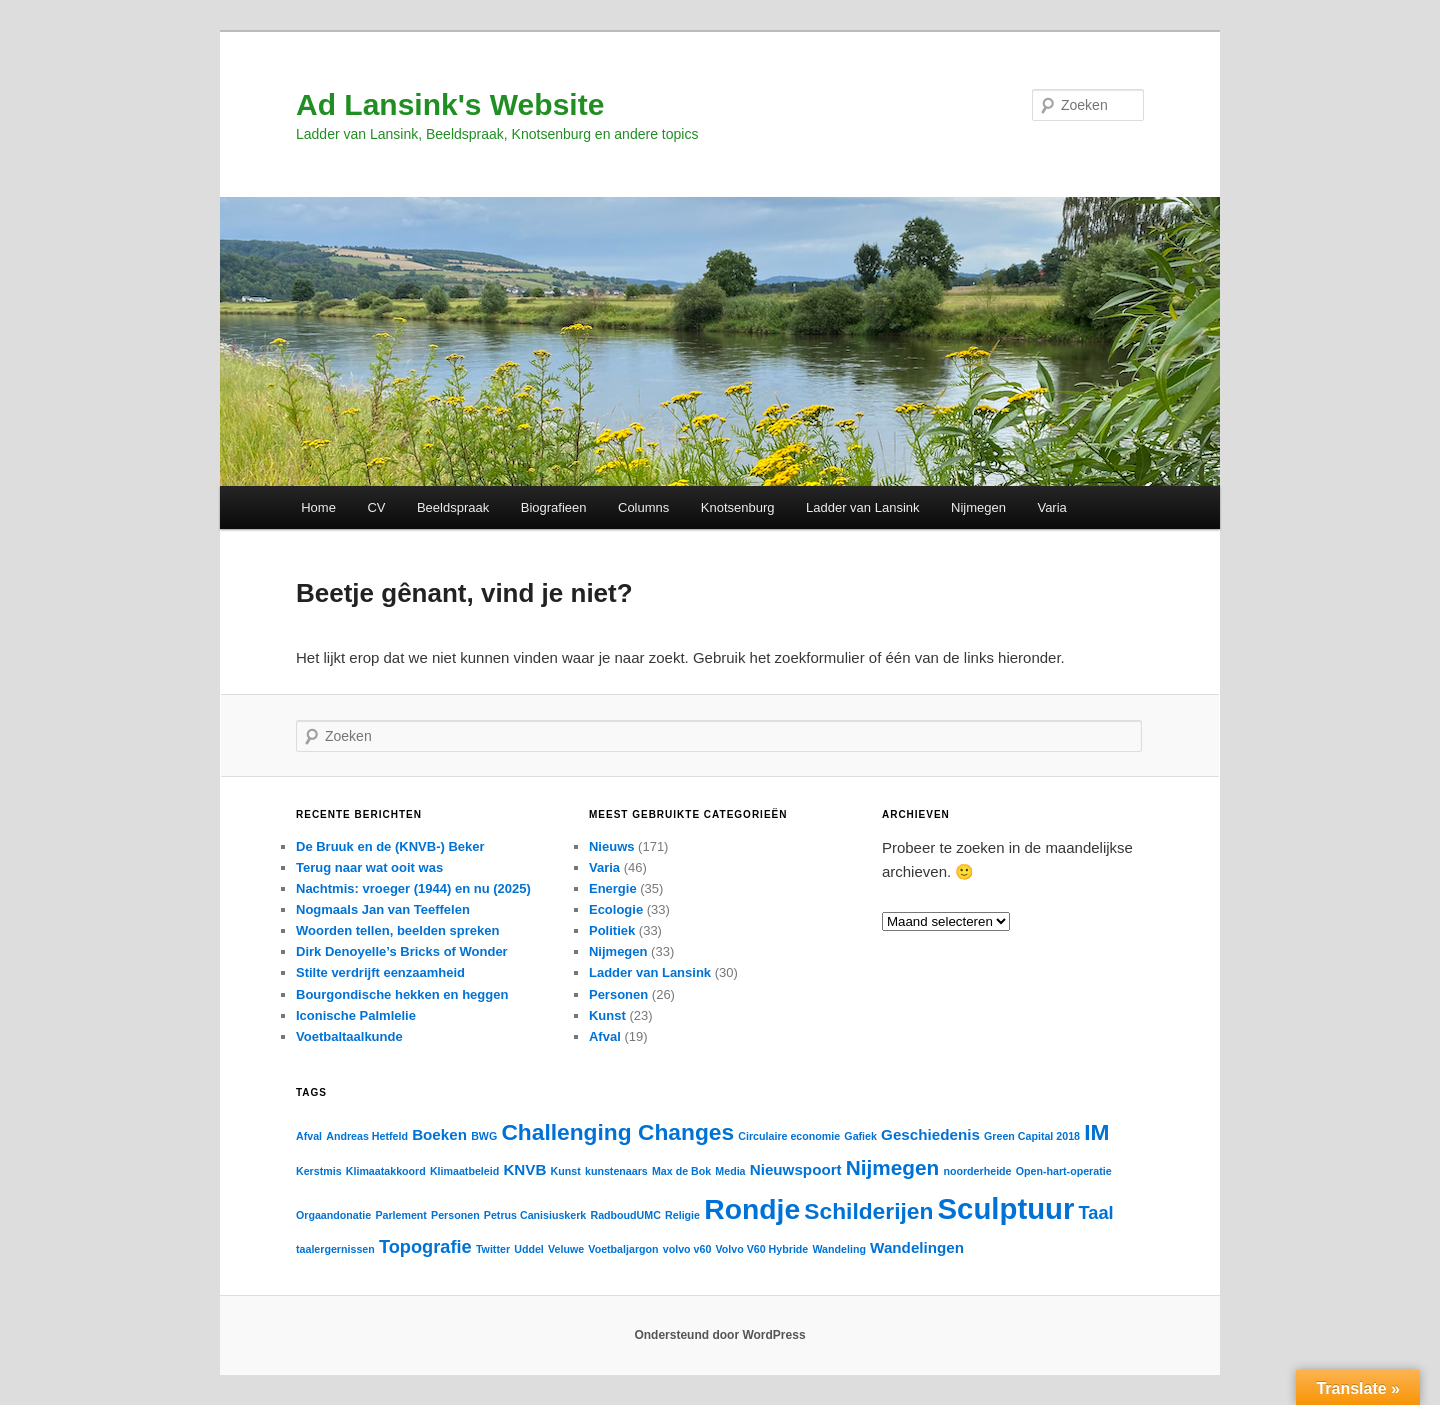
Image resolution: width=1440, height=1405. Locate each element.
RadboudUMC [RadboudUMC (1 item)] (625, 1215)
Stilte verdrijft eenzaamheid (380, 972)
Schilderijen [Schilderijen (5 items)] (868, 1211)
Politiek (612, 930)
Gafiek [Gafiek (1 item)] (860, 1136)
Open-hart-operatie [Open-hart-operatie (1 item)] (1064, 1171)
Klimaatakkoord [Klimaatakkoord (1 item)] (386, 1171)
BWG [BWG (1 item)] (484, 1136)
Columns (643, 507)
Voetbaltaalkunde (349, 1036)
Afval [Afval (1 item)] (309, 1136)
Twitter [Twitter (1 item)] (493, 1249)
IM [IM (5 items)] (1096, 1132)
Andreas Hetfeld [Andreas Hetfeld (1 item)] (367, 1136)
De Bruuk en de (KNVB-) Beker (390, 846)
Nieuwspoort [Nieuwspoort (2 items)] (796, 1169)
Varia (1051, 507)
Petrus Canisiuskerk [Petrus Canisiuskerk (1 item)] (535, 1215)
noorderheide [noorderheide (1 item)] (977, 1171)
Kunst (607, 1015)
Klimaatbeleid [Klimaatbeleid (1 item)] (464, 1171)
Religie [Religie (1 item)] (682, 1215)
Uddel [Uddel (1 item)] (529, 1249)
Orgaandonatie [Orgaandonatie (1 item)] (333, 1215)
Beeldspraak (453, 507)
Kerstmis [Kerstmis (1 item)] (319, 1171)
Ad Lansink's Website (450, 104)
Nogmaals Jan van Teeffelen (383, 909)
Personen (618, 994)
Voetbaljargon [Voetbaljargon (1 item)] (623, 1249)
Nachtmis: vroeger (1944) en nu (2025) (413, 888)
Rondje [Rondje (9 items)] (752, 1209)
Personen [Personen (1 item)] (455, 1215)
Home (318, 507)
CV (376, 507)
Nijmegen (978, 507)
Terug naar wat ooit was (369, 867)
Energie (613, 888)
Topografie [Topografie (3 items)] (425, 1246)
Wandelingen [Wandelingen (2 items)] (917, 1247)
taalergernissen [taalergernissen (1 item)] (335, 1249)
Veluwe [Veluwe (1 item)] (566, 1249)
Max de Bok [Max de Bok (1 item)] (681, 1171)
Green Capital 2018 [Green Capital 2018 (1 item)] (1032, 1136)
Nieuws (612, 846)
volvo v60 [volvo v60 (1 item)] (687, 1249)
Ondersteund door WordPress (719, 1335)
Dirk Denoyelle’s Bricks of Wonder (402, 951)
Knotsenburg (738, 507)
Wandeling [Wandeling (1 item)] (838, 1249)
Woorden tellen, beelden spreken (397, 930)
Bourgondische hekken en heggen (402, 994)
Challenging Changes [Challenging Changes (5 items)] (617, 1132)
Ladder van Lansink (862, 507)
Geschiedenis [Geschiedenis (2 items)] (930, 1134)
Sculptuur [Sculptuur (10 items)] (1006, 1208)
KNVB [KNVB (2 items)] (524, 1169)
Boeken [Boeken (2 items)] (439, 1134)
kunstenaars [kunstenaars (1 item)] (616, 1171)
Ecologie (616, 909)
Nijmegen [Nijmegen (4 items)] (892, 1167)
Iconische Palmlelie (356, 1015)
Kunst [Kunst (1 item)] (566, 1171)
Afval (605, 1036)
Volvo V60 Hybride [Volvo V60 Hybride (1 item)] (762, 1249)
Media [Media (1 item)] (730, 1171)
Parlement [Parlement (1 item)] (401, 1215)
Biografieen (554, 507)
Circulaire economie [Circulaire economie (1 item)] (789, 1136)
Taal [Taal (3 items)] (1096, 1212)
